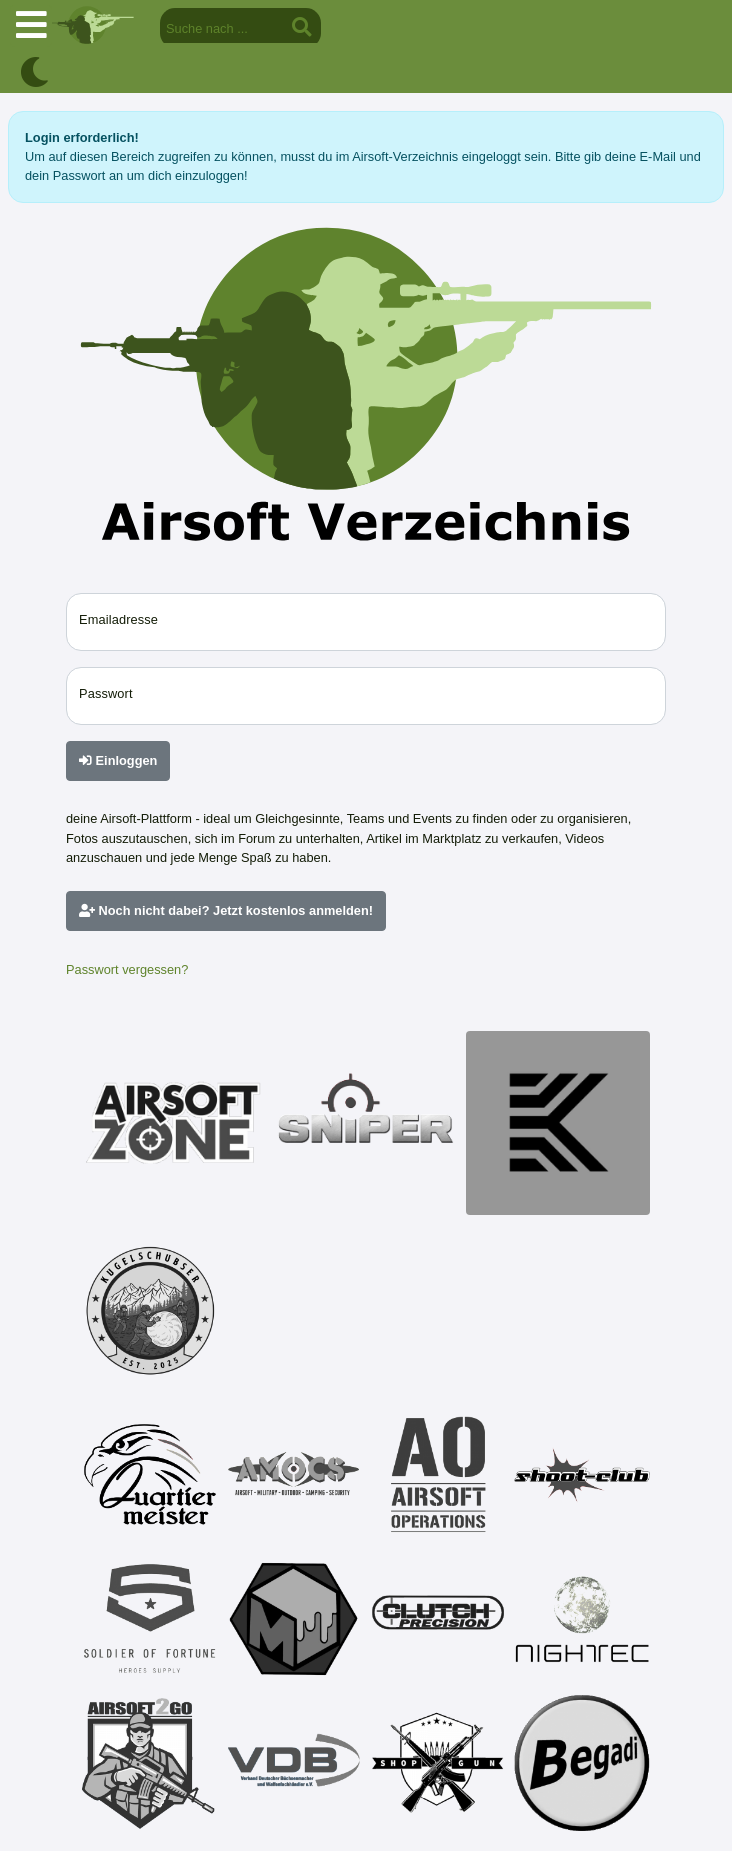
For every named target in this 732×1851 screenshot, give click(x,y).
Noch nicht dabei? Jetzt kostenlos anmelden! (226, 910)
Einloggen (118, 760)
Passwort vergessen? (127, 969)
